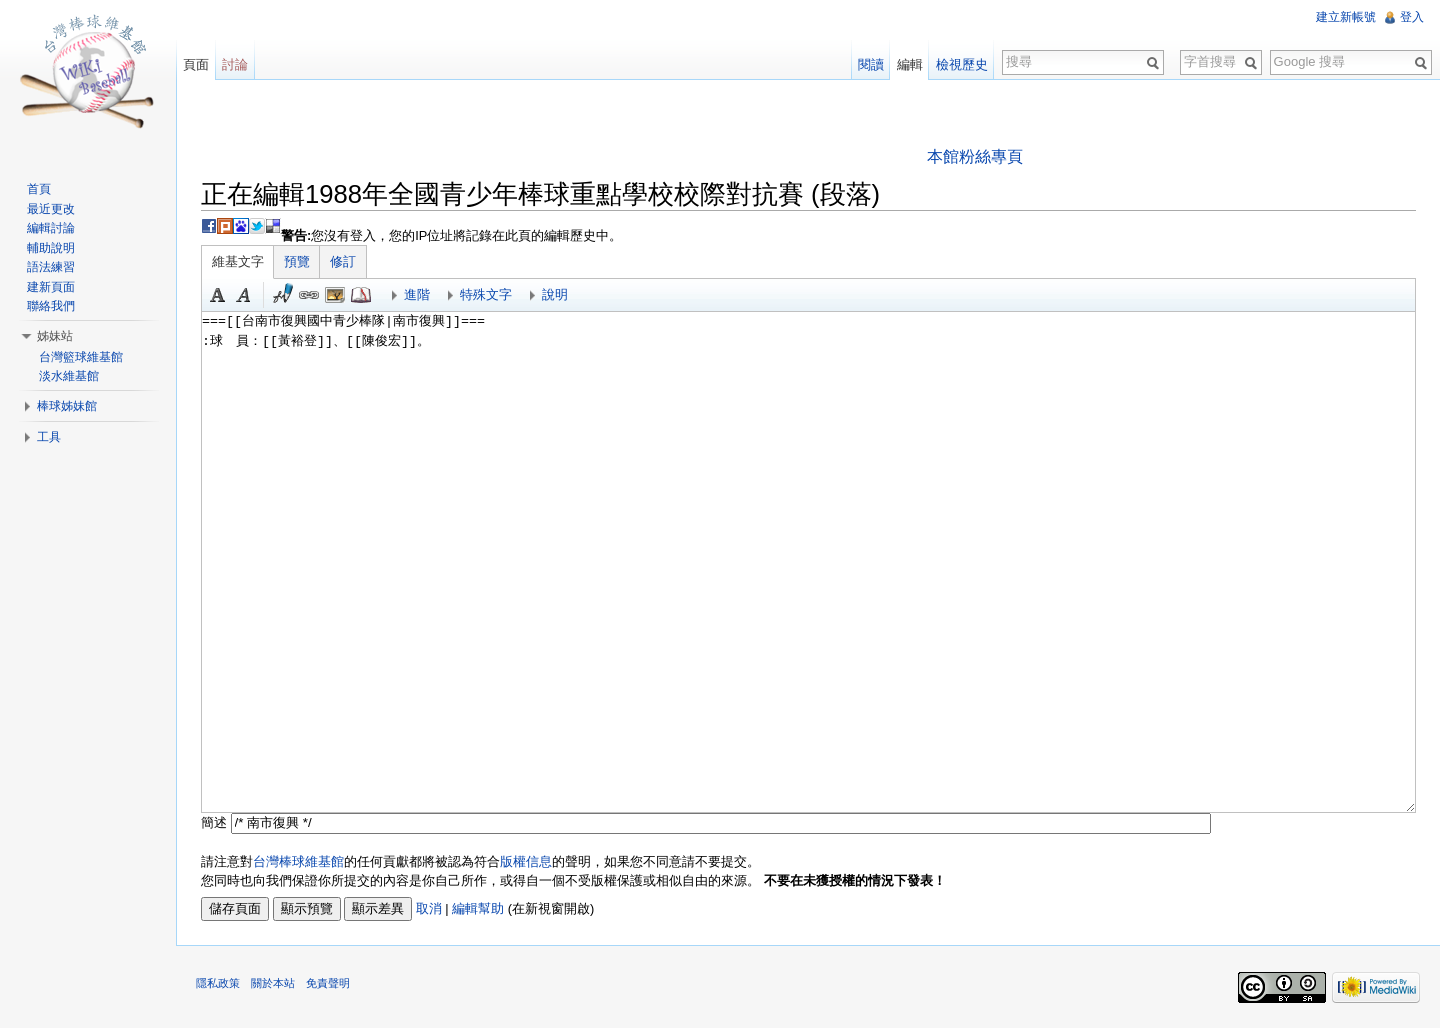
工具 (49, 437)
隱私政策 (218, 983)
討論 (235, 64)
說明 (555, 294)
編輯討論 (51, 228)
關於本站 (273, 983)
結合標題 (335, 295)
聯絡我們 (51, 306)
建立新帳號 (1346, 17)
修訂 (343, 261)
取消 (429, 908)
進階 (417, 294)
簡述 (214, 822)
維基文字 (238, 261)
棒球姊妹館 (67, 406)
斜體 (244, 295)
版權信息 (526, 861)
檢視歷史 (962, 64)
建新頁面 (51, 287)
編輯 (910, 64)
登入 (1412, 17)
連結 (309, 295)
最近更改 (51, 209)
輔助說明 (51, 248)
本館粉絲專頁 (975, 156)
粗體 (218, 295)
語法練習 (51, 267)
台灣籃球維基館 (81, 357)
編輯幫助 (478, 908)
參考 (361, 295)
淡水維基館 (69, 376)
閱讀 (871, 64)
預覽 (297, 261)
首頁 (39, 189)
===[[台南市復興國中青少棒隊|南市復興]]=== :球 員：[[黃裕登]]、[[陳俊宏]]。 (808, 562)
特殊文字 (486, 294)
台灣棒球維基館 (298, 861)
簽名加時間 (283, 295)
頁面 (196, 64)
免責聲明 (328, 983)
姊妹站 (55, 336)
